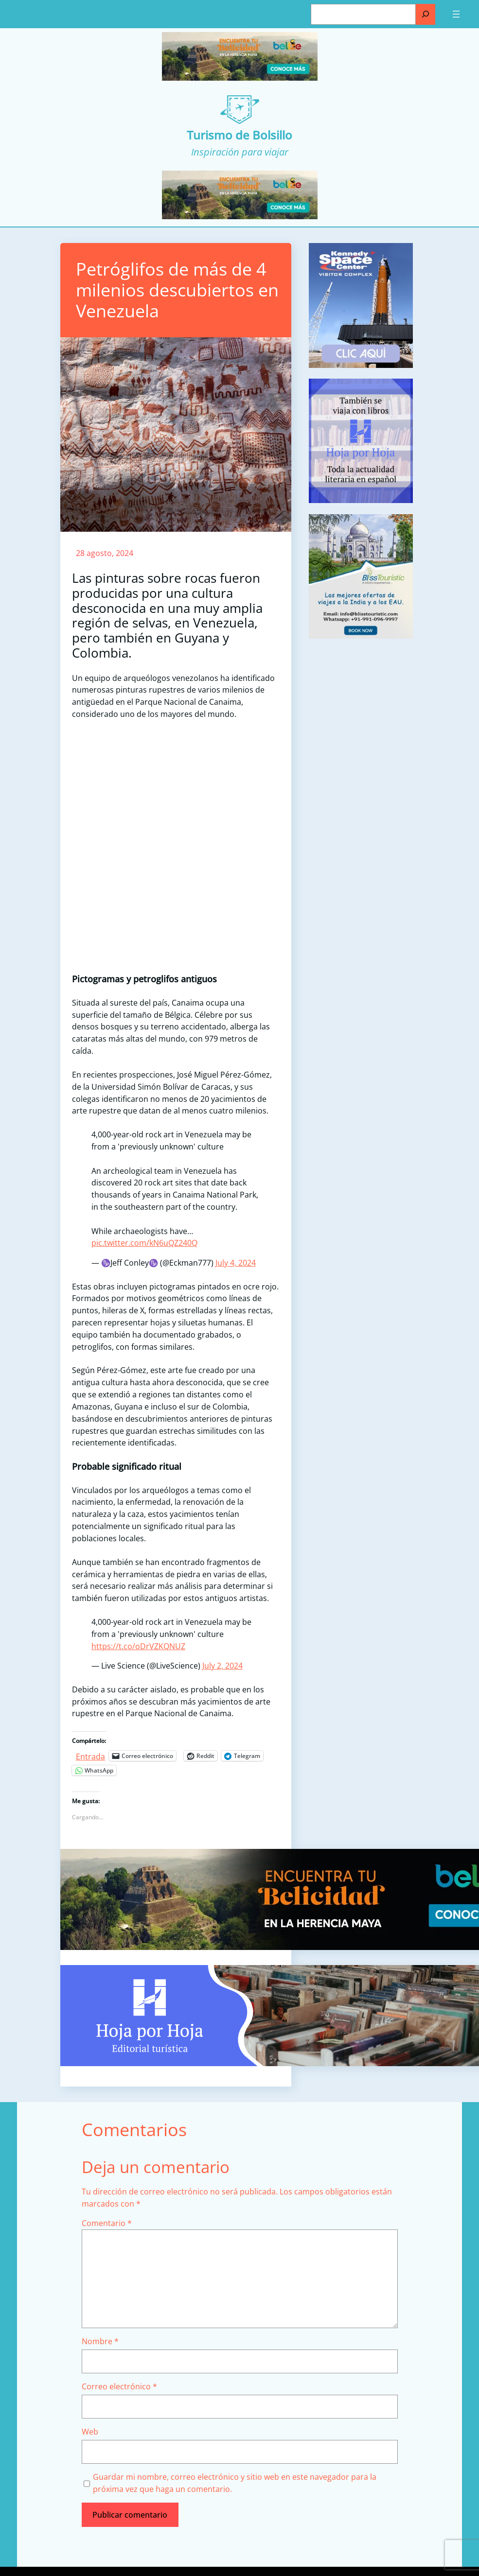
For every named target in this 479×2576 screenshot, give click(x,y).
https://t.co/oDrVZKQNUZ (138, 1646)
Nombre (100, 2341)
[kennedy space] (361, 365)
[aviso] (361, 500)
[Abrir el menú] (456, 14)
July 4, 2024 (235, 1262)
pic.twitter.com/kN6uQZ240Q (144, 1242)
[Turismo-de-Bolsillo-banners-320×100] (240, 77)
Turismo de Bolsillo (239, 135)
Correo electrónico (119, 2386)
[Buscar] (425, 14)
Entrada (90, 1755)
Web (90, 2431)
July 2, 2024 (222, 1665)
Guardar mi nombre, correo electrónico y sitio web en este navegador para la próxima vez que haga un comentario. (234, 2483)
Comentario (107, 2223)
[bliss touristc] (361, 635)
